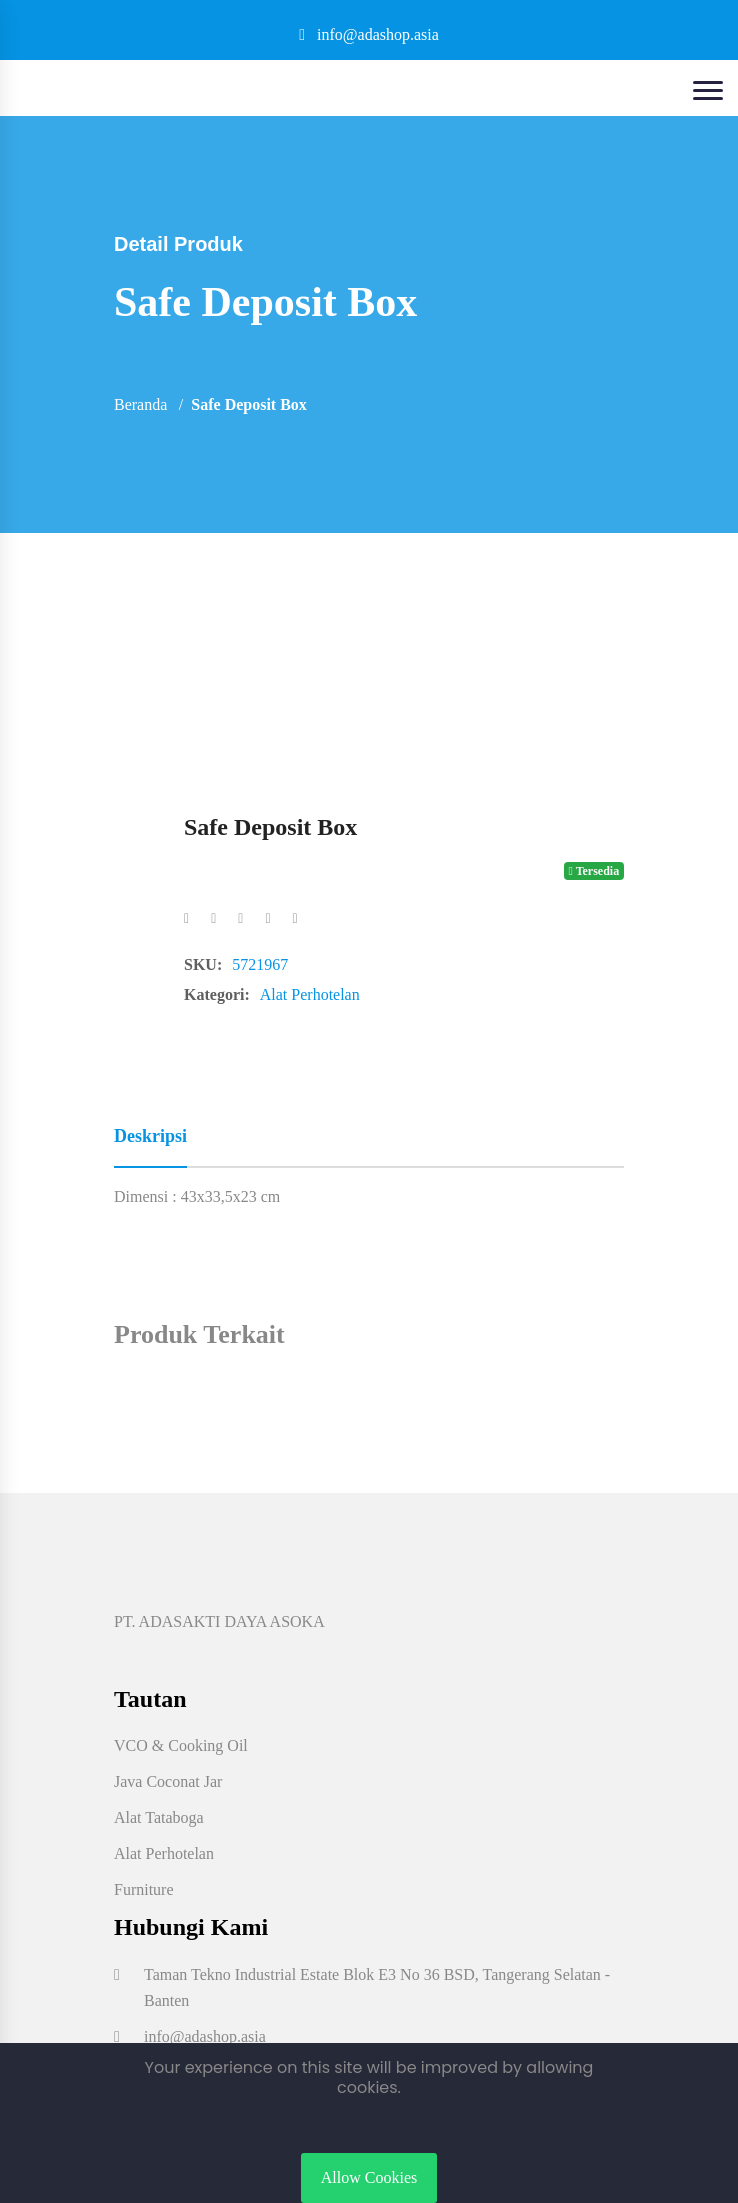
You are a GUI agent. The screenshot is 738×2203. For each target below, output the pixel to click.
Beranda (140, 404)
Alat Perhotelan (310, 994)
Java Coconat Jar (168, 1781)
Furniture (144, 1889)
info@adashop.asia (369, 34)
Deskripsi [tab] (150, 1136)
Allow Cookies (369, 2177)
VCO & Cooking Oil (181, 1745)
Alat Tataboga (159, 1817)
